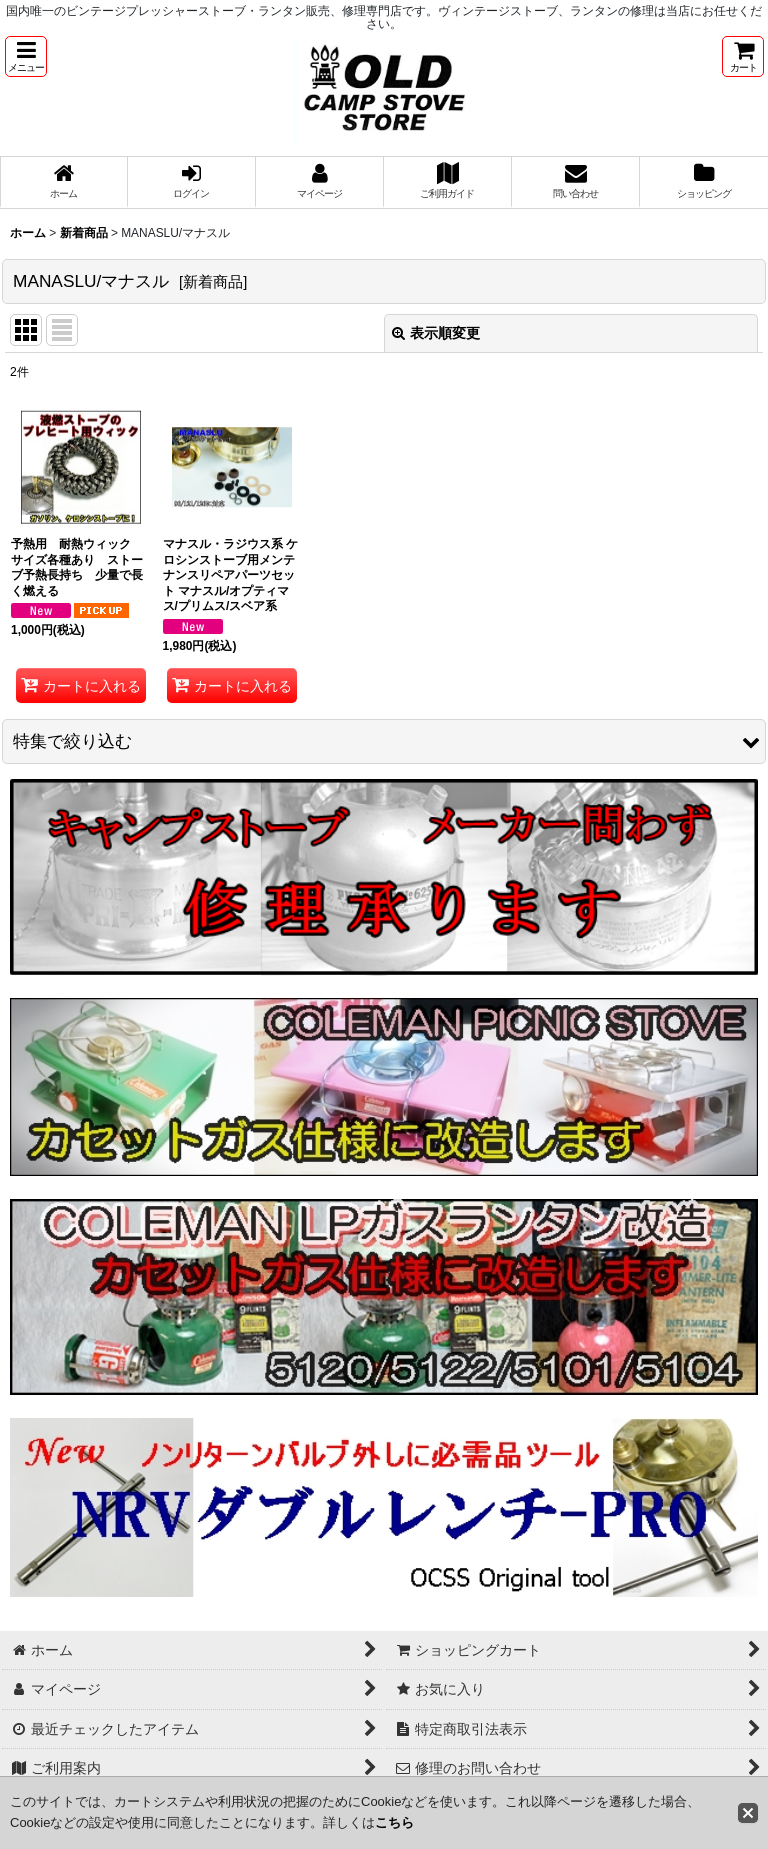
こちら (394, 1822)
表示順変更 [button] (436, 333)
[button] (26, 56)
